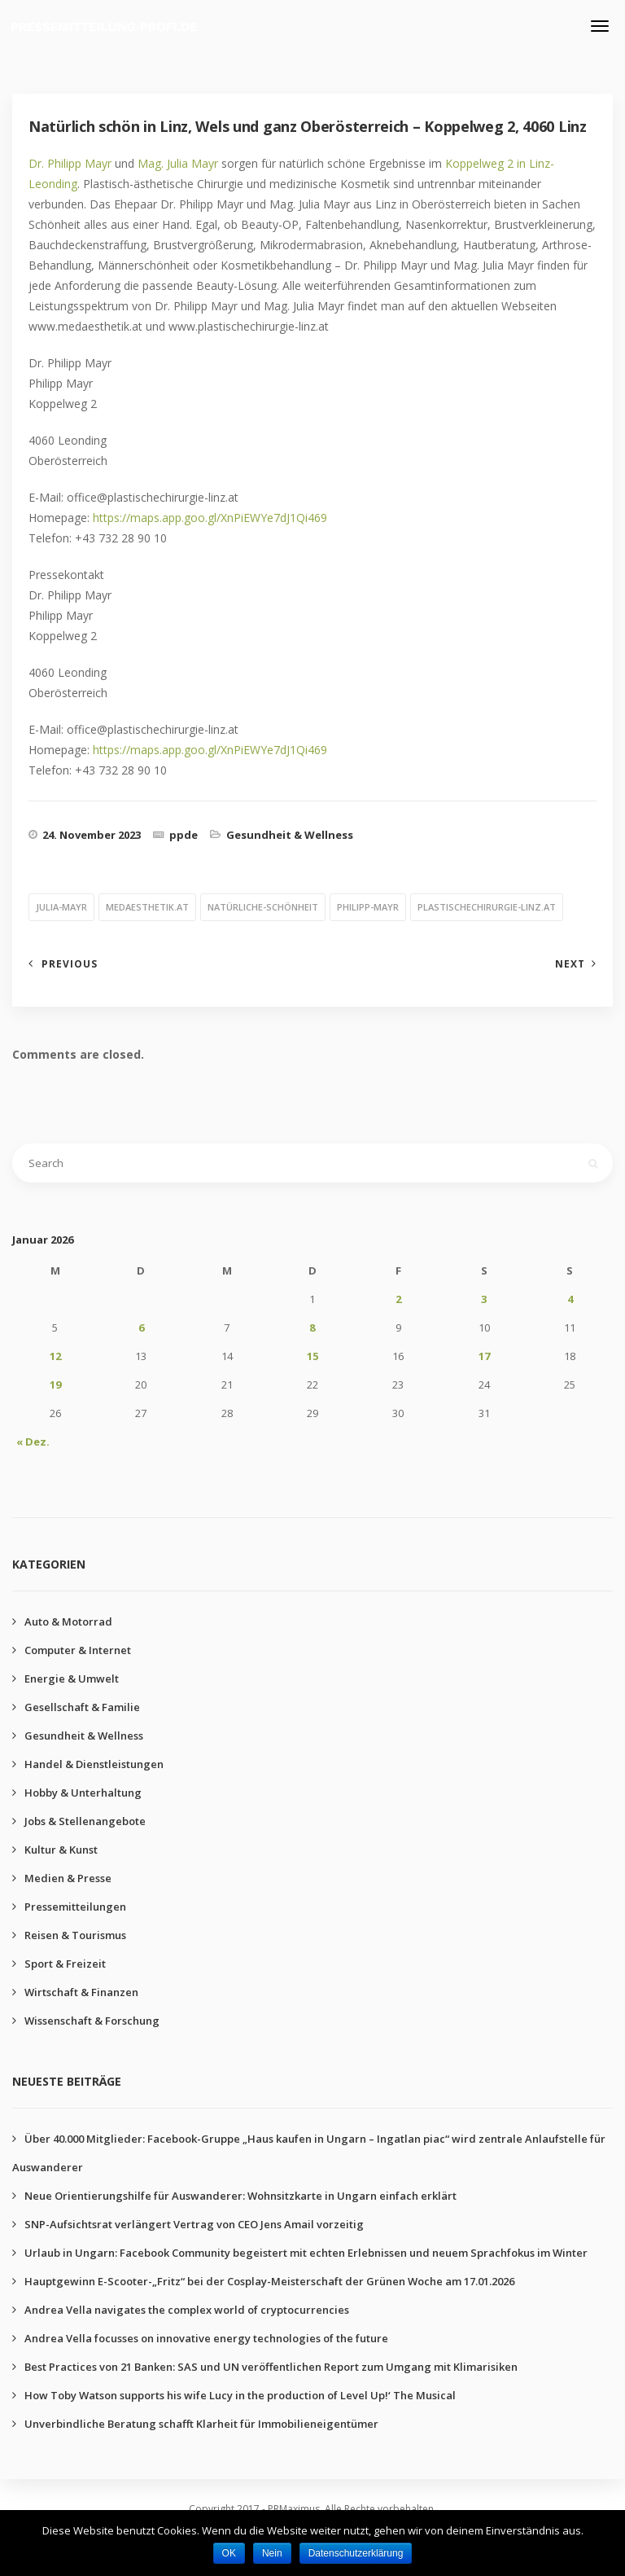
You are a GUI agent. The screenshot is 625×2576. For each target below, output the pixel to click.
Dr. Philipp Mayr (69, 163)
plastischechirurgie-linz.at (486, 907)
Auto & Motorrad (68, 1621)
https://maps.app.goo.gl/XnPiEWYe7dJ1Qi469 (210, 517)
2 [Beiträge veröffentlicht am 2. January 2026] (398, 1299)
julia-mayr (61, 907)
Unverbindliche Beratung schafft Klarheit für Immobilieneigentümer (201, 2423)
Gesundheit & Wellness (289, 834)
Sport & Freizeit (65, 1963)
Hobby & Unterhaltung (83, 1792)
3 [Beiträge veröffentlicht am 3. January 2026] (484, 1299)
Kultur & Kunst (61, 1849)
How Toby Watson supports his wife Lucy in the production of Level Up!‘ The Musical (240, 2395)
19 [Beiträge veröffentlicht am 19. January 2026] (55, 1384)
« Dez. (33, 1441)
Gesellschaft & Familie (82, 1707)
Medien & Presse (67, 1878)
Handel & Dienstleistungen (94, 1764)
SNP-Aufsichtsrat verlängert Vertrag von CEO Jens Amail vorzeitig (194, 2224)
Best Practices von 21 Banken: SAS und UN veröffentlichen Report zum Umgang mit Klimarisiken (271, 2366)
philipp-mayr (368, 907)
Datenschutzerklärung (356, 2553)
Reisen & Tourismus (75, 1935)
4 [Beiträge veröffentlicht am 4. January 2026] (570, 1299)
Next (570, 964)
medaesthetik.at (147, 907)
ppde (183, 834)
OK (229, 2553)
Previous (70, 964)
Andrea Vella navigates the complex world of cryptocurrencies (186, 2309)
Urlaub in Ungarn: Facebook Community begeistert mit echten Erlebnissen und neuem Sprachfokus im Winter (306, 2252)
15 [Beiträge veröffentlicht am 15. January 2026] (312, 1356)
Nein (272, 2553)
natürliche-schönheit (263, 907)
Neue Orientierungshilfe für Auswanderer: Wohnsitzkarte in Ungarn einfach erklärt (240, 2195)
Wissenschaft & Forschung (92, 2020)
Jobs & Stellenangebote (85, 1821)
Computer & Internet (77, 1650)
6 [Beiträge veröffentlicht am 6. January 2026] (141, 1327)
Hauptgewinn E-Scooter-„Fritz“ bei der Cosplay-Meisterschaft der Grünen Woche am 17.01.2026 (269, 2281)
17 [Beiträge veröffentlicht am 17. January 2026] (484, 1356)
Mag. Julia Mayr (178, 163)
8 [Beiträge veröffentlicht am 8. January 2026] (312, 1327)
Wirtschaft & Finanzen (81, 1992)
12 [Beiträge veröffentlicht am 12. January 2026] (55, 1356)
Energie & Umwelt (71, 1678)
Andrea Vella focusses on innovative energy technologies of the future (206, 2338)
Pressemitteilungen (75, 1906)
